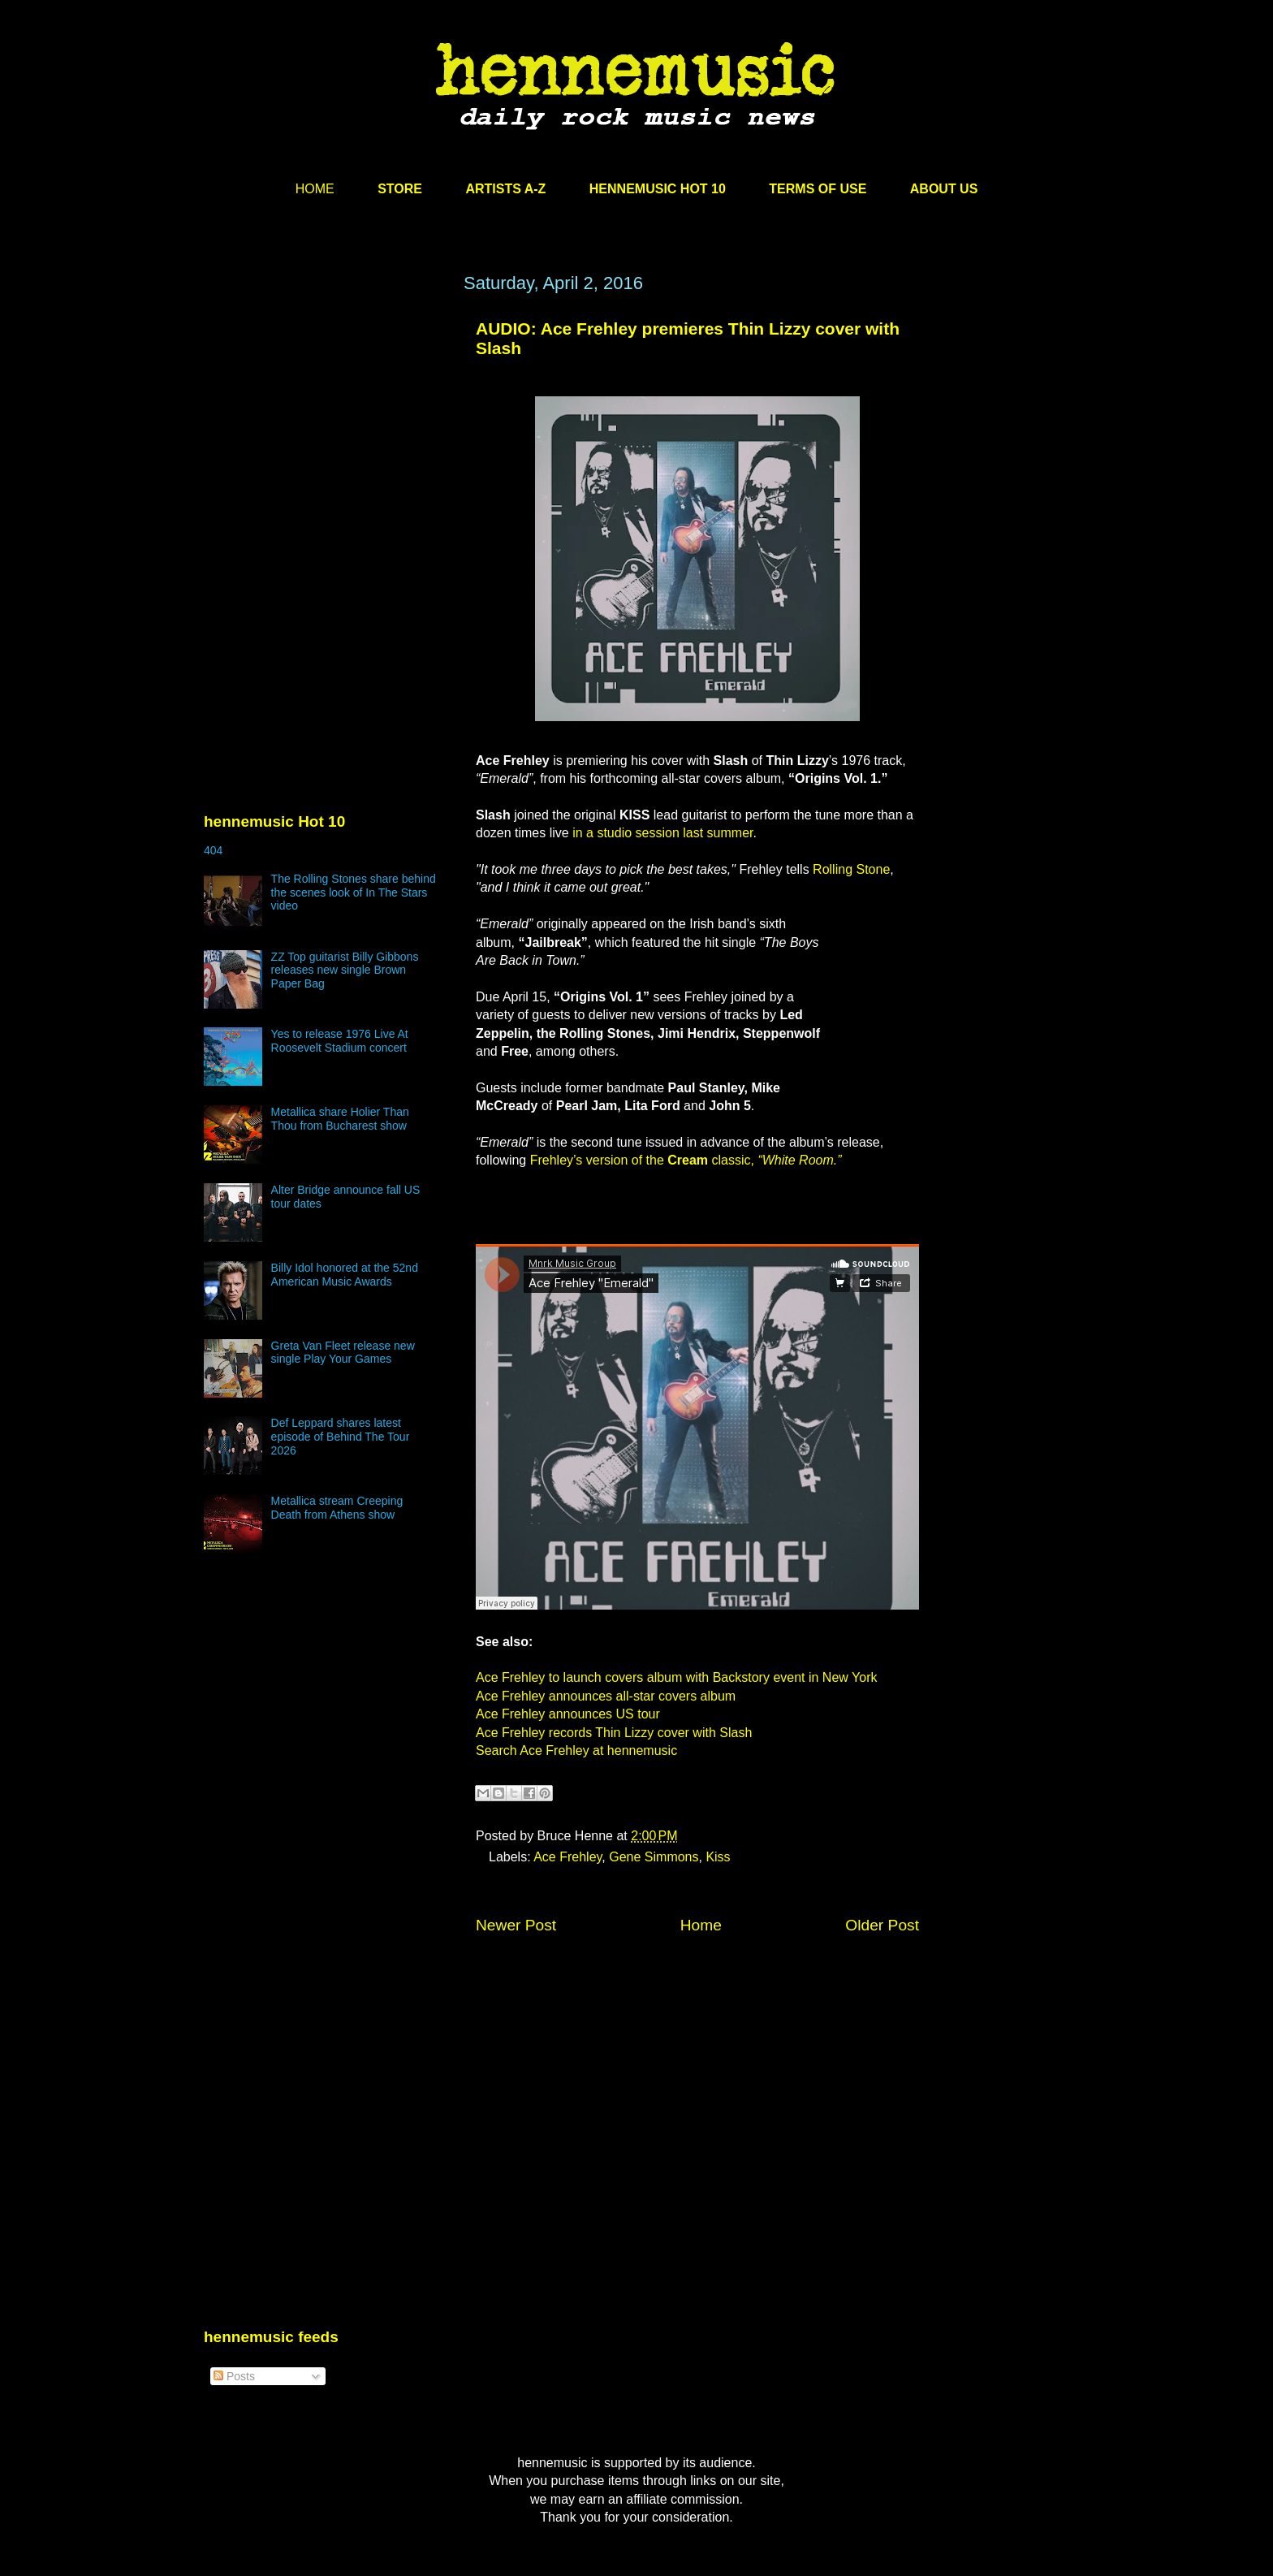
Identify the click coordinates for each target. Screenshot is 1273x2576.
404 (213, 850)
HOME (315, 189)
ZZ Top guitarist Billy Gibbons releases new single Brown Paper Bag (345, 970)
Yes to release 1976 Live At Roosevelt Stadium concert (339, 1040)
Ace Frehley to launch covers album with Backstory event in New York (676, 1677)
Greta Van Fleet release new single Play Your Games (343, 1352)
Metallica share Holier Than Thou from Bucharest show (340, 1118)
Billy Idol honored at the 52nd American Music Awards (344, 1274)
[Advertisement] (325, 427)
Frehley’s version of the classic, (686, 1160)
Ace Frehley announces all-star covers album (606, 1696)
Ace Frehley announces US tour (568, 1714)
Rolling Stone (851, 869)
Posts (234, 2376)
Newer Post (516, 1925)
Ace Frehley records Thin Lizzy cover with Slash (614, 1733)
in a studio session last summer (662, 833)
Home (701, 1925)
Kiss (718, 1857)
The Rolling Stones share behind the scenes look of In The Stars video (353, 892)
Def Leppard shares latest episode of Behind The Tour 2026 (340, 1436)
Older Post (882, 1925)
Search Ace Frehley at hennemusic (576, 1750)
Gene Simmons (653, 1857)
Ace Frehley (567, 1857)
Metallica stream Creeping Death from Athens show (337, 1507)
